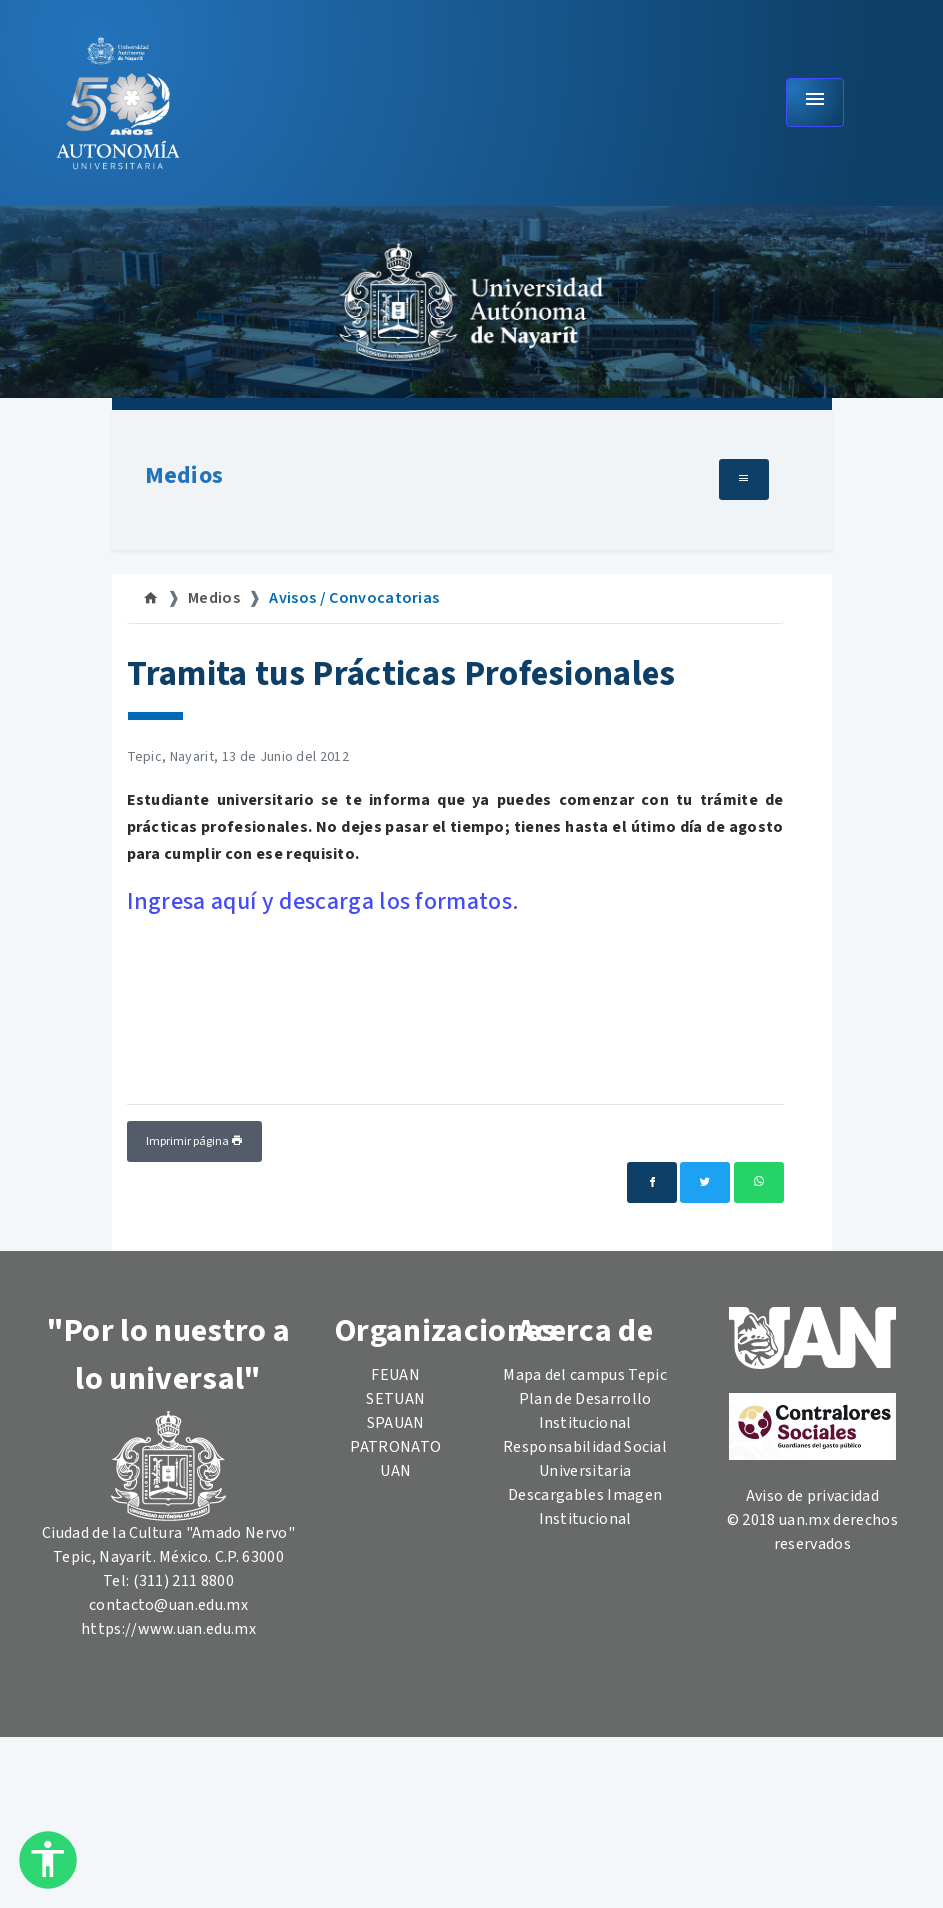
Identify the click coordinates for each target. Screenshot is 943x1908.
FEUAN (395, 1375)
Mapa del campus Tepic (585, 1375)
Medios (184, 475)
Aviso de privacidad (812, 1496)
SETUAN (395, 1399)
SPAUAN (396, 1423)
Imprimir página (194, 1141)
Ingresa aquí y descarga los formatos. (323, 901)
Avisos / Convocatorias (354, 598)
